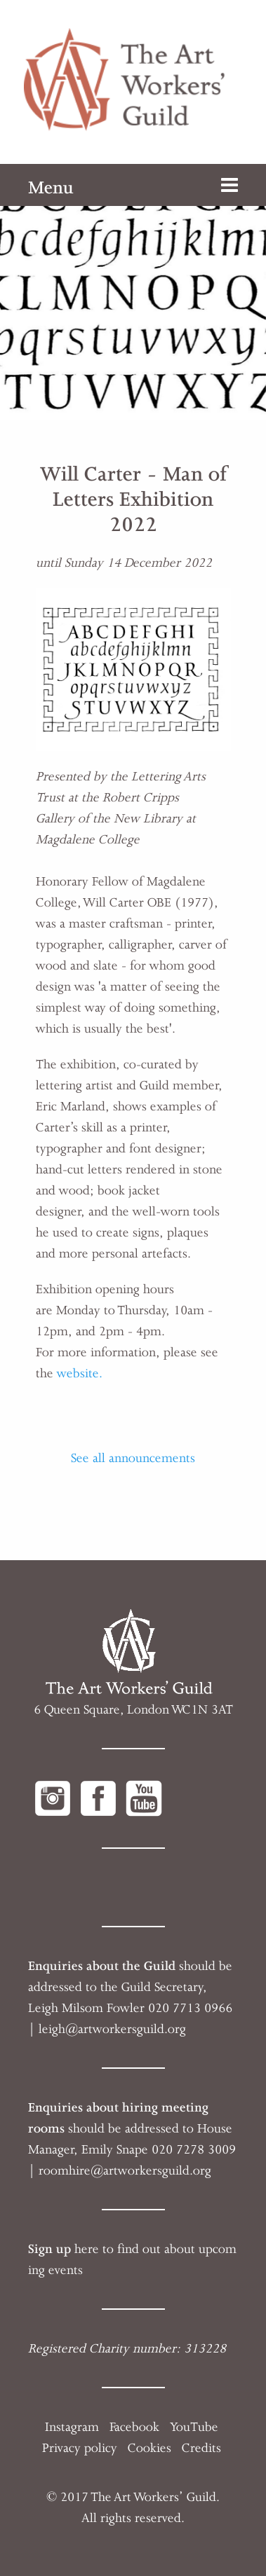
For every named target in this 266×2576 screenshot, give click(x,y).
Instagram (72, 2426)
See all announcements (133, 1458)
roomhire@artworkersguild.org (125, 2170)
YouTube (194, 2426)
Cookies (149, 2448)
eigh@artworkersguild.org (114, 2029)
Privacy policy (79, 2448)
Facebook (134, 2426)
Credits (201, 2448)
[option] (133, 292)
